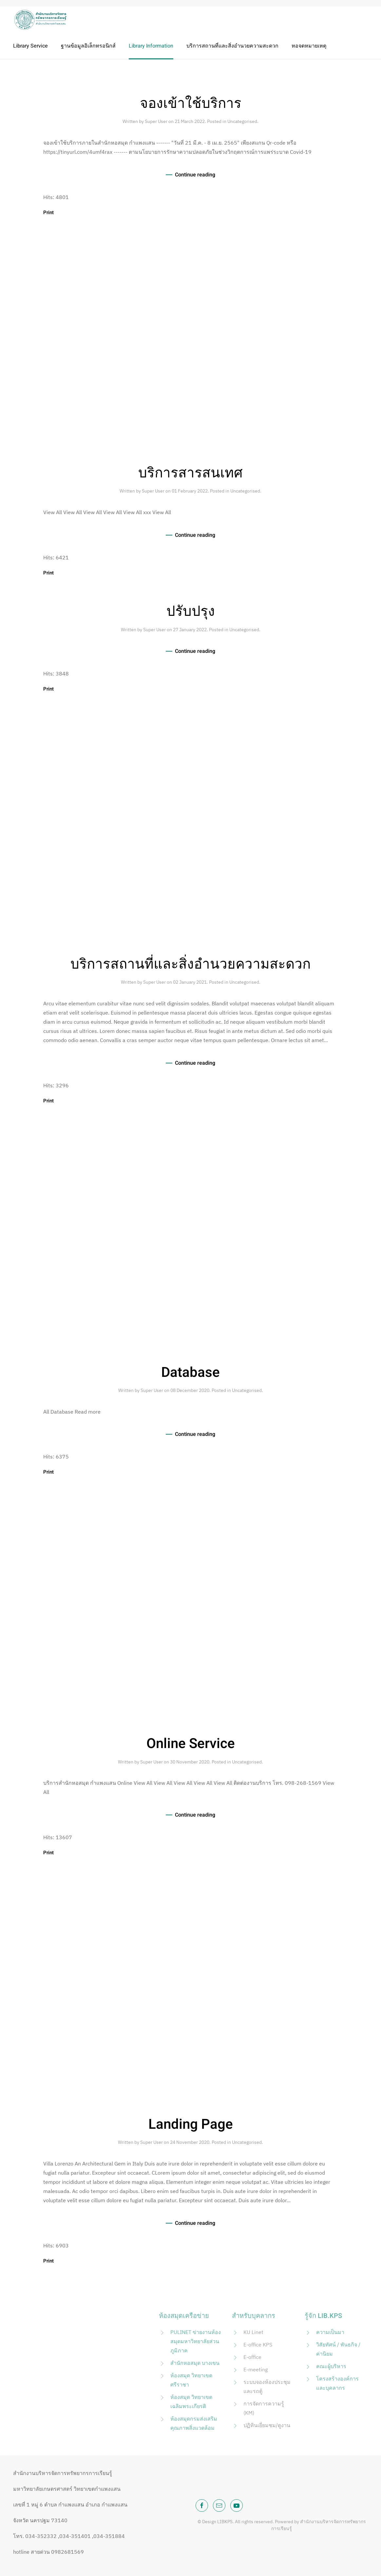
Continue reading (195, 175)
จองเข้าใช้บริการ (190, 103)
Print (48, 212)
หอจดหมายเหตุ (309, 46)
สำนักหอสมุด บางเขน (194, 2363)
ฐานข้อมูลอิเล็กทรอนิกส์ (88, 46)
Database (190, 1372)
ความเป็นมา (330, 2332)
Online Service (190, 1744)
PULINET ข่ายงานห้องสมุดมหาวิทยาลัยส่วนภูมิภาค (195, 2341)
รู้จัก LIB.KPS (323, 2316)
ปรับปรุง (190, 611)
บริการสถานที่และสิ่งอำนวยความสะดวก (232, 46)
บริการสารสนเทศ (190, 473)
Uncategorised (242, 121)
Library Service (30, 46)
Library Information (151, 46)
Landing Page (190, 2124)
